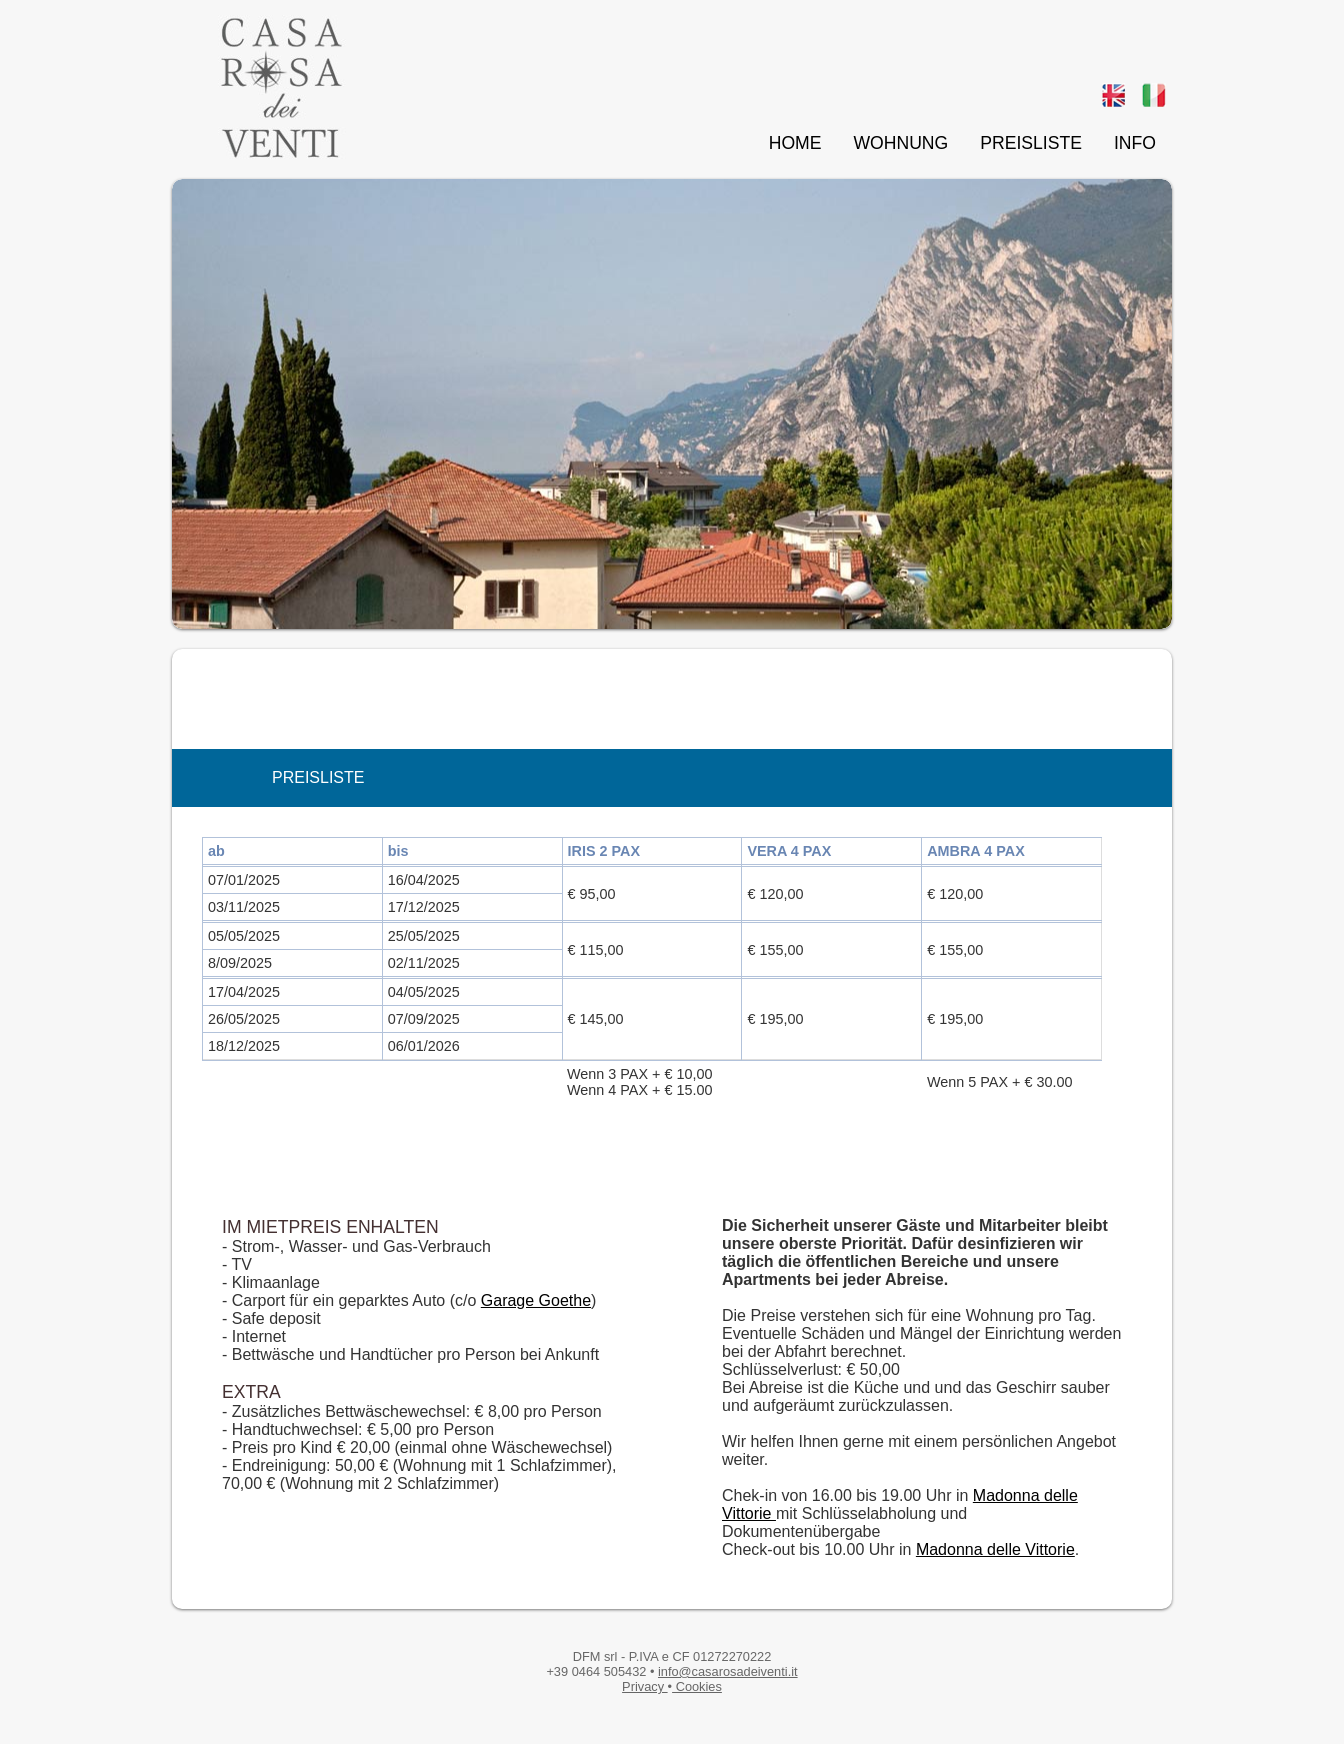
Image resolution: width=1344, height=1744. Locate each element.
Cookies (697, 1686)
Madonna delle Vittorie (995, 1549)
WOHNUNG (900, 143)
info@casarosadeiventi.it (728, 1671)
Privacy (645, 1686)
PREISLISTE (1031, 143)
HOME (795, 143)
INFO (1135, 143)
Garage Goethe (536, 1300)
